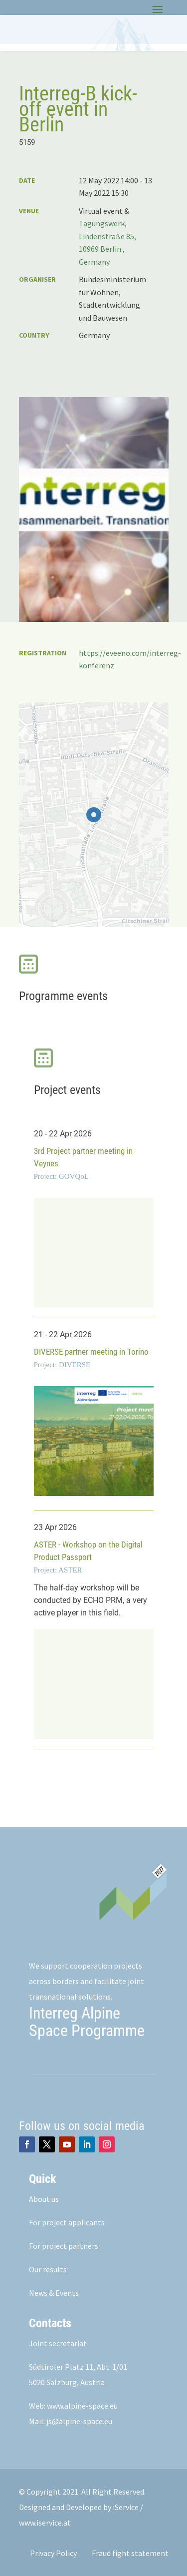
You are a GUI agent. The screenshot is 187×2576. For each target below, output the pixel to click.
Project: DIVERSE (62, 1365)
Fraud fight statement (130, 2553)
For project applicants (67, 2222)
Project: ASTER (58, 1570)
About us (44, 2199)
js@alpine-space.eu (79, 2421)
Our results (48, 2269)
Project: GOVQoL (61, 1176)
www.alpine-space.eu (82, 2406)
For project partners (63, 2246)
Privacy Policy (53, 2553)
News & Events (54, 2293)
